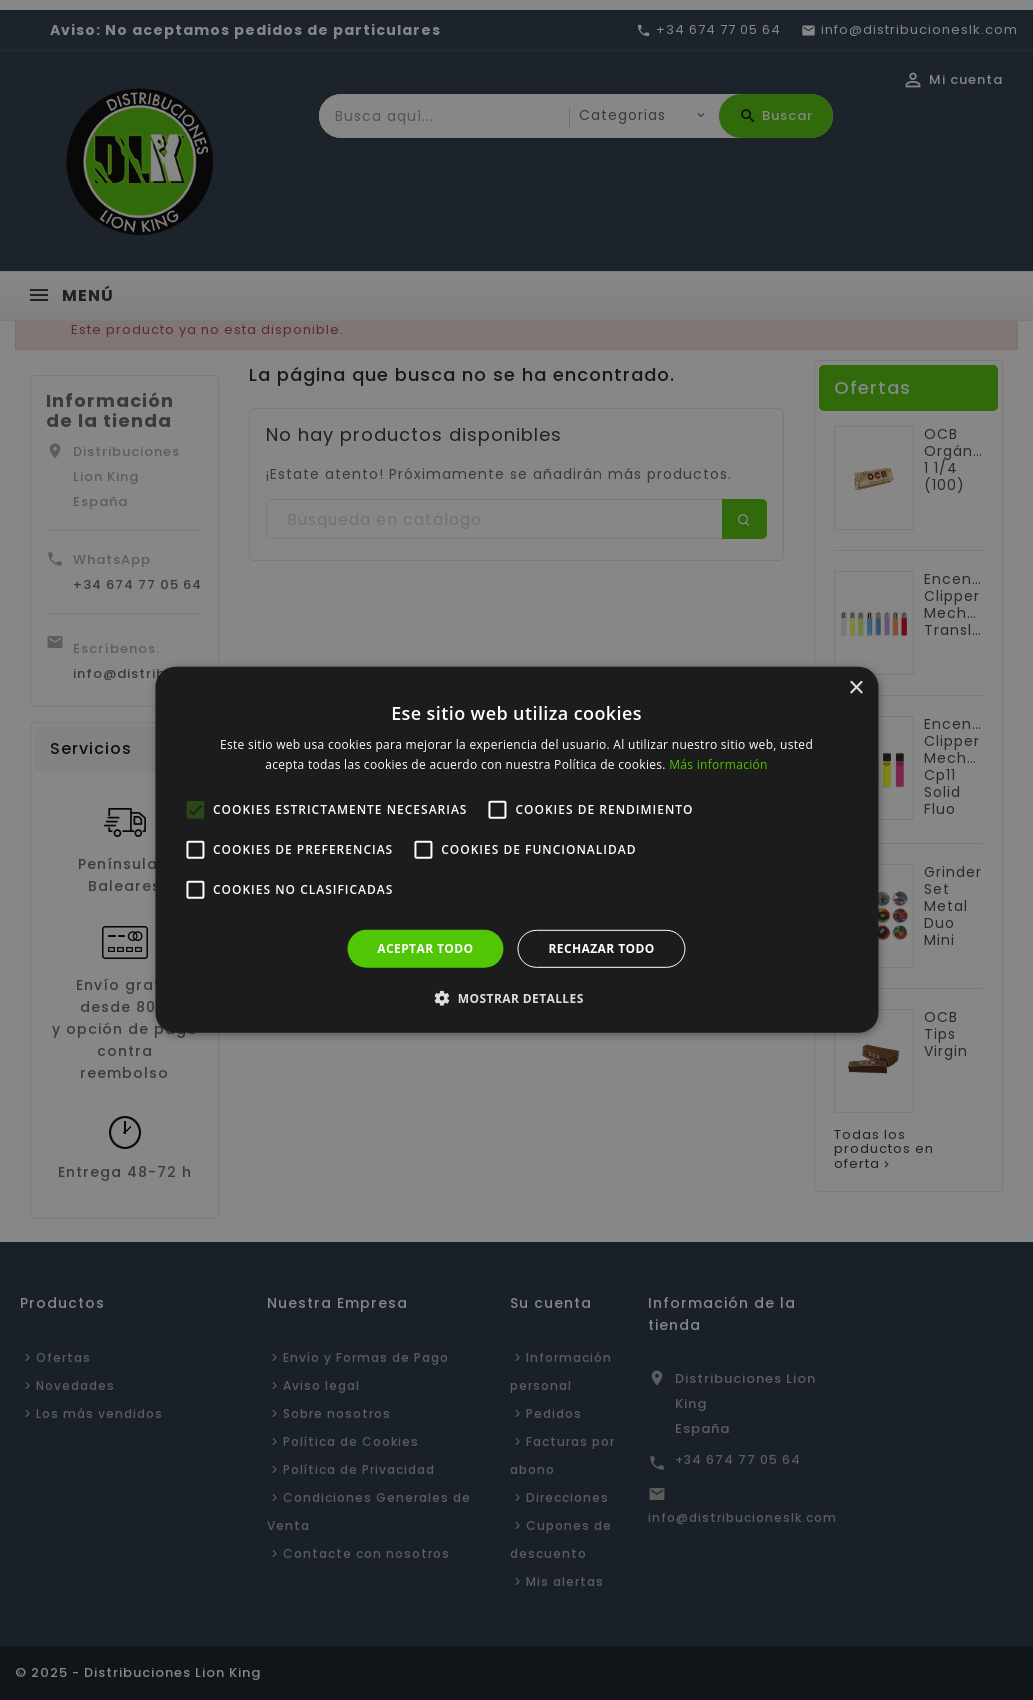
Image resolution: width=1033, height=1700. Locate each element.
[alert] (516, 850)
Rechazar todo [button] (602, 948)
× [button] (855, 688)
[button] (516, 998)
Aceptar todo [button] (425, 948)
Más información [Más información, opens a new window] (718, 764)
